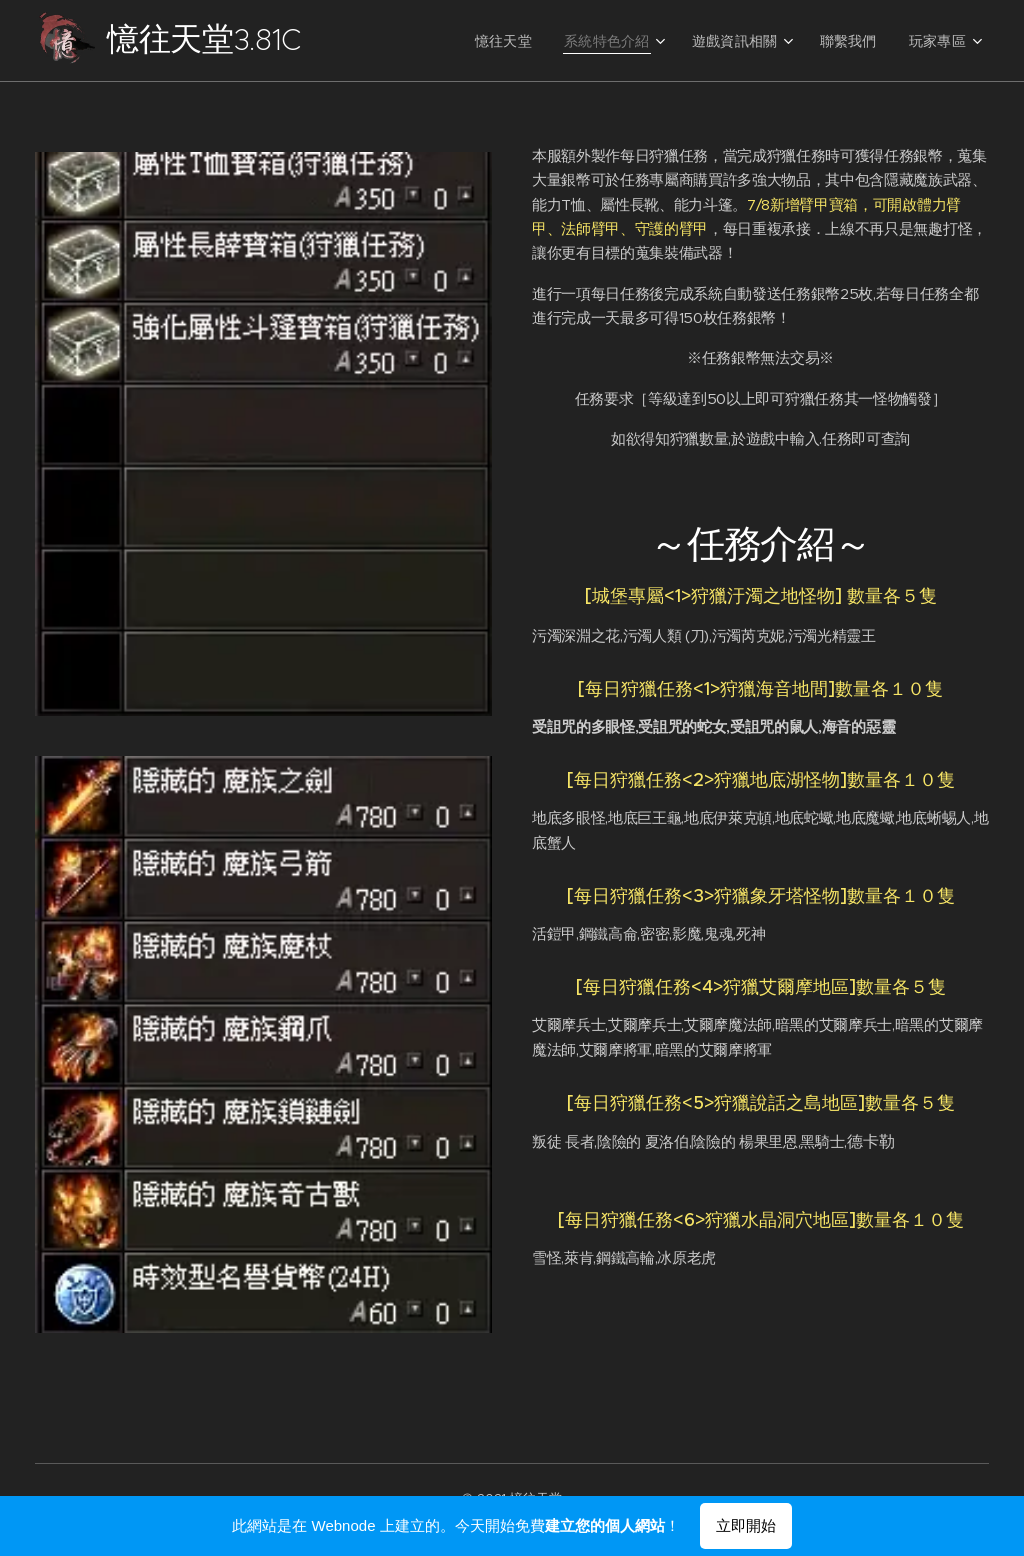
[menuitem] (530, 41)
